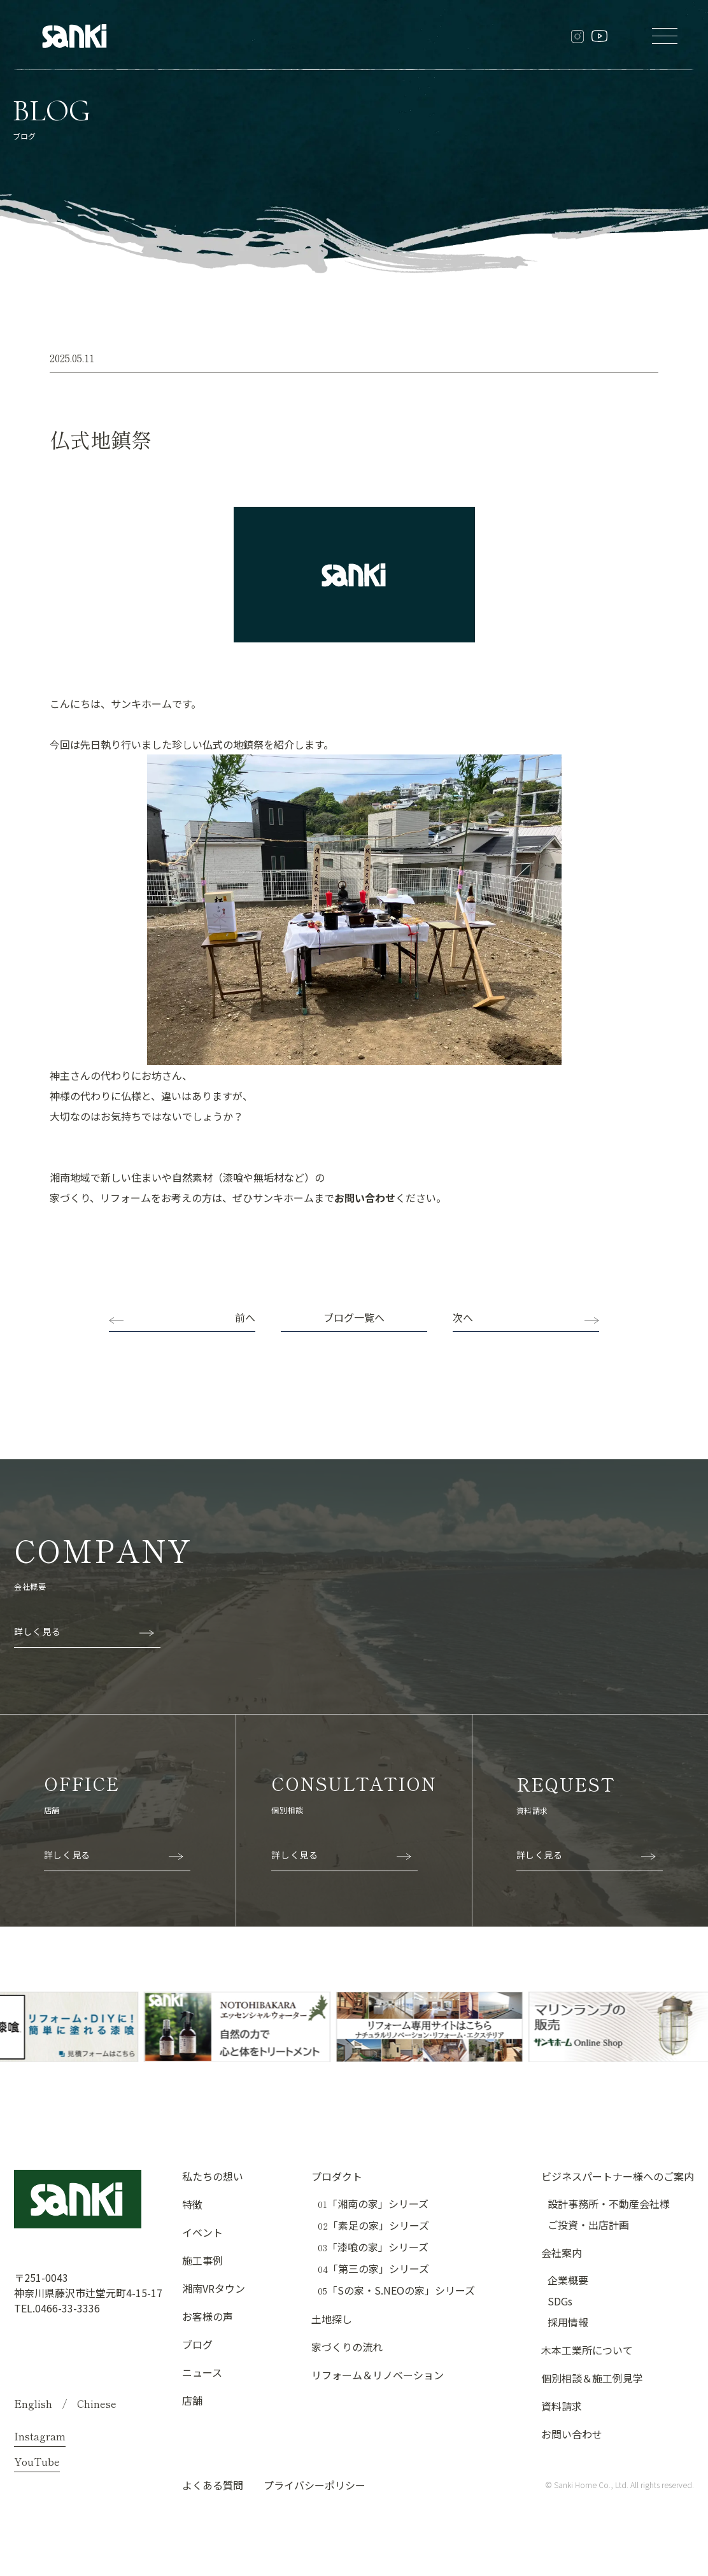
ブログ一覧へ (354, 1317)
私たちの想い (212, 2176)
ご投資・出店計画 (588, 2224)
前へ (245, 1317)
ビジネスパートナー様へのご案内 (617, 2176)
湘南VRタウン (213, 2288)
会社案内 (561, 2252)
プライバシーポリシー (314, 2485)
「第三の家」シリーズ (373, 2268)
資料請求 (561, 2406)
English (33, 2403)
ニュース (202, 2372)
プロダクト (336, 2176)
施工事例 (202, 2260)
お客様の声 (207, 2316)
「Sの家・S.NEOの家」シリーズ (396, 2290)
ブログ (197, 2344)
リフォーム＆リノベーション (377, 2374)
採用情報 (568, 2322)
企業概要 (568, 2280)
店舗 (192, 2400)
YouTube (37, 2461)
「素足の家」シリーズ (373, 2225)
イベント (202, 2232)
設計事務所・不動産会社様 (609, 2203)
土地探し (331, 2318)
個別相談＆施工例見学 (592, 2378)
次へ (463, 1317)
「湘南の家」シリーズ (373, 2204)
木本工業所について (587, 2350)
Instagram (40, 2436)
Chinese (97, 2403)
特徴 (192, 2204)
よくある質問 (212, 2485)
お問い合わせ (364, 1197)
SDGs (560, 2301)
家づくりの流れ (347, 2346)
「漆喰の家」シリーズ (373, 2247)
